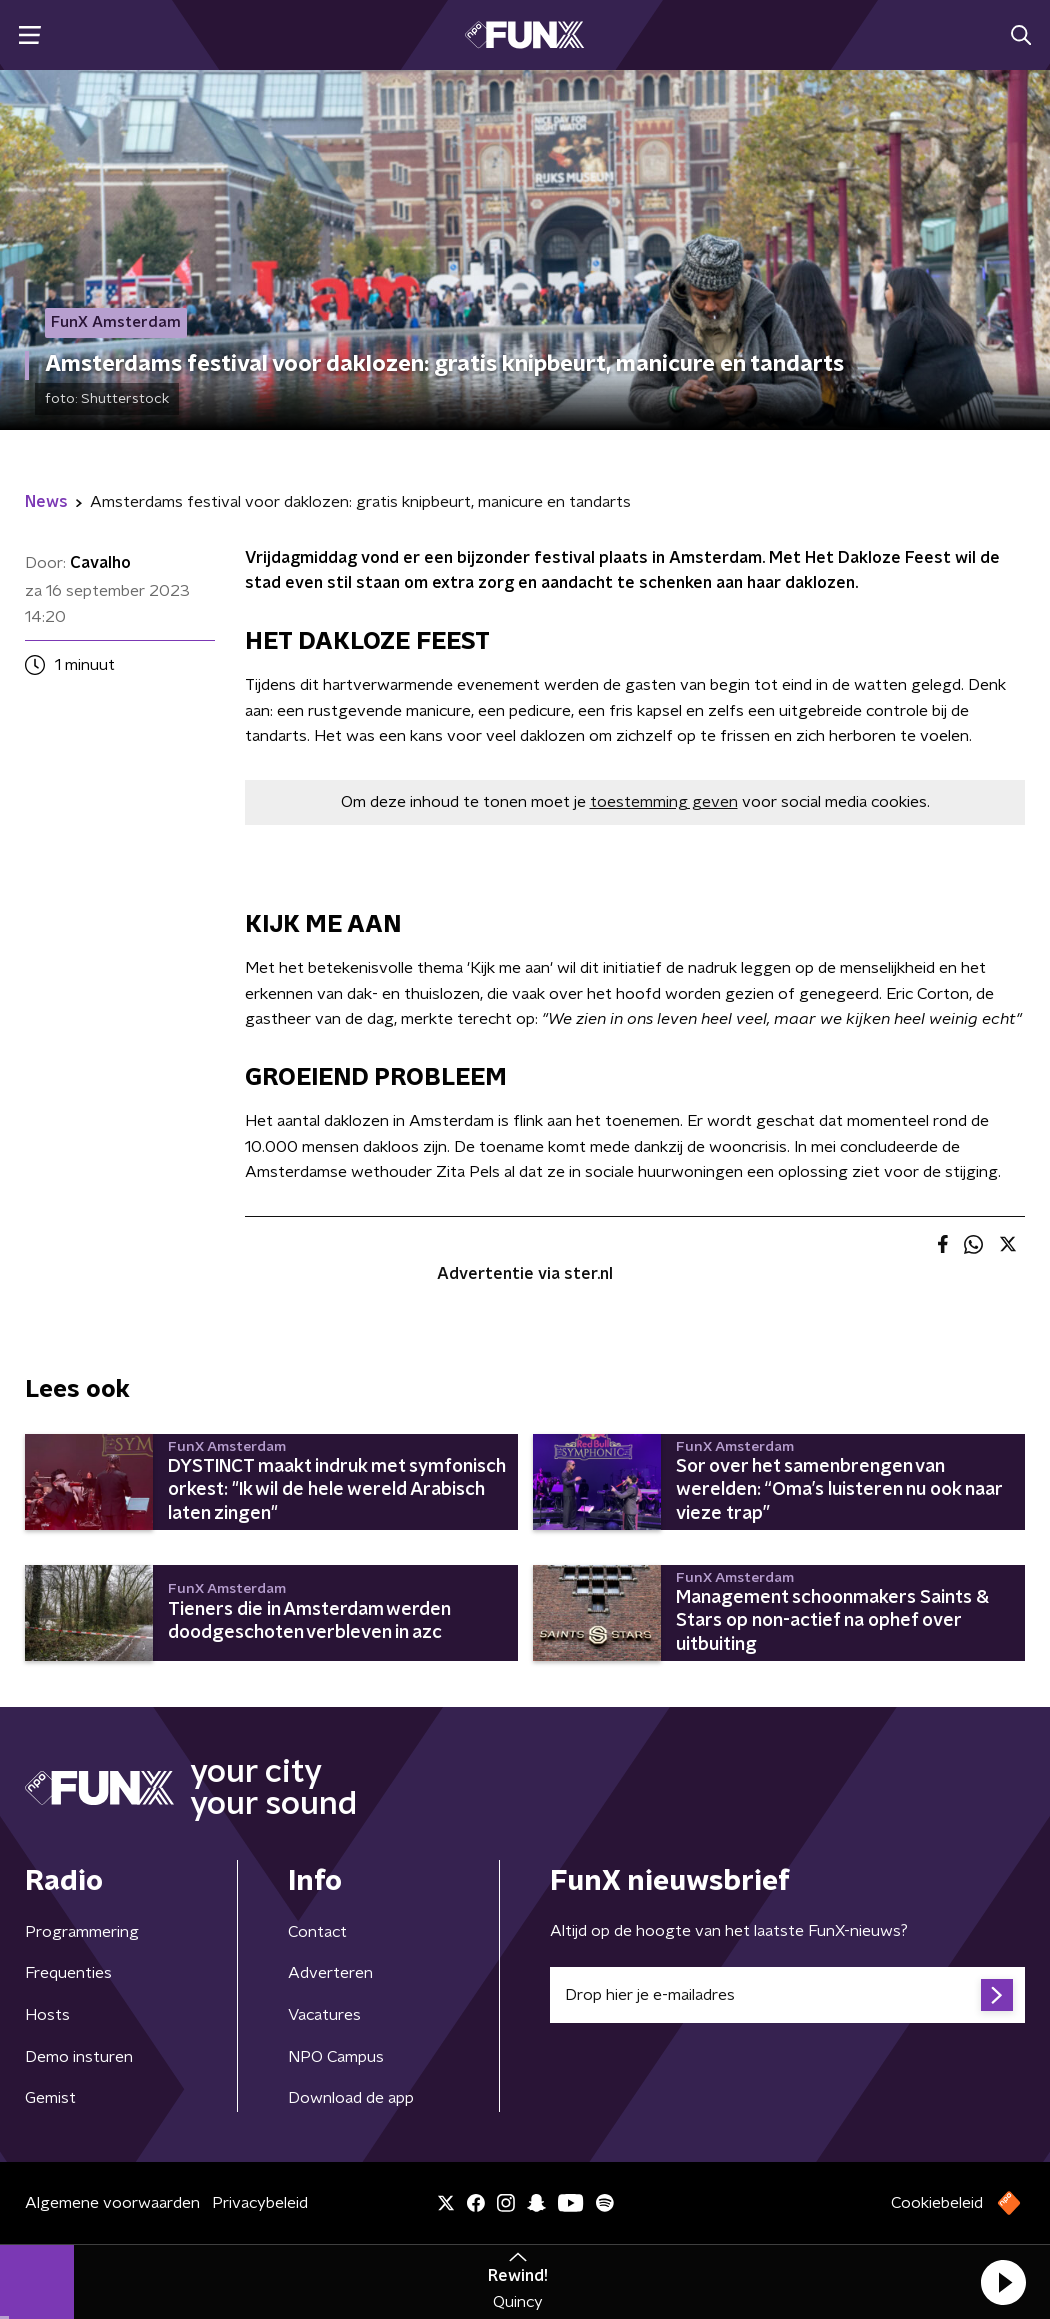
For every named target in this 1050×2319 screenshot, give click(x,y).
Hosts (47, 2015)
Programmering (82, 1932)
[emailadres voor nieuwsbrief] (787, 1995)
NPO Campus (336, 2057)
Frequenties (68, 1973)
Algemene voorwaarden (112, 2203)
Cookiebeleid (937, 2203)
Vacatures (324, 2015)
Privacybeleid (260, 2203)
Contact (317, 1932)
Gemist (50, 2098)
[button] (1003, 2282)
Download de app (351, 2098)
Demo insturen (79, 2057)
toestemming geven (664, 802)
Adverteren (330, 1973)
